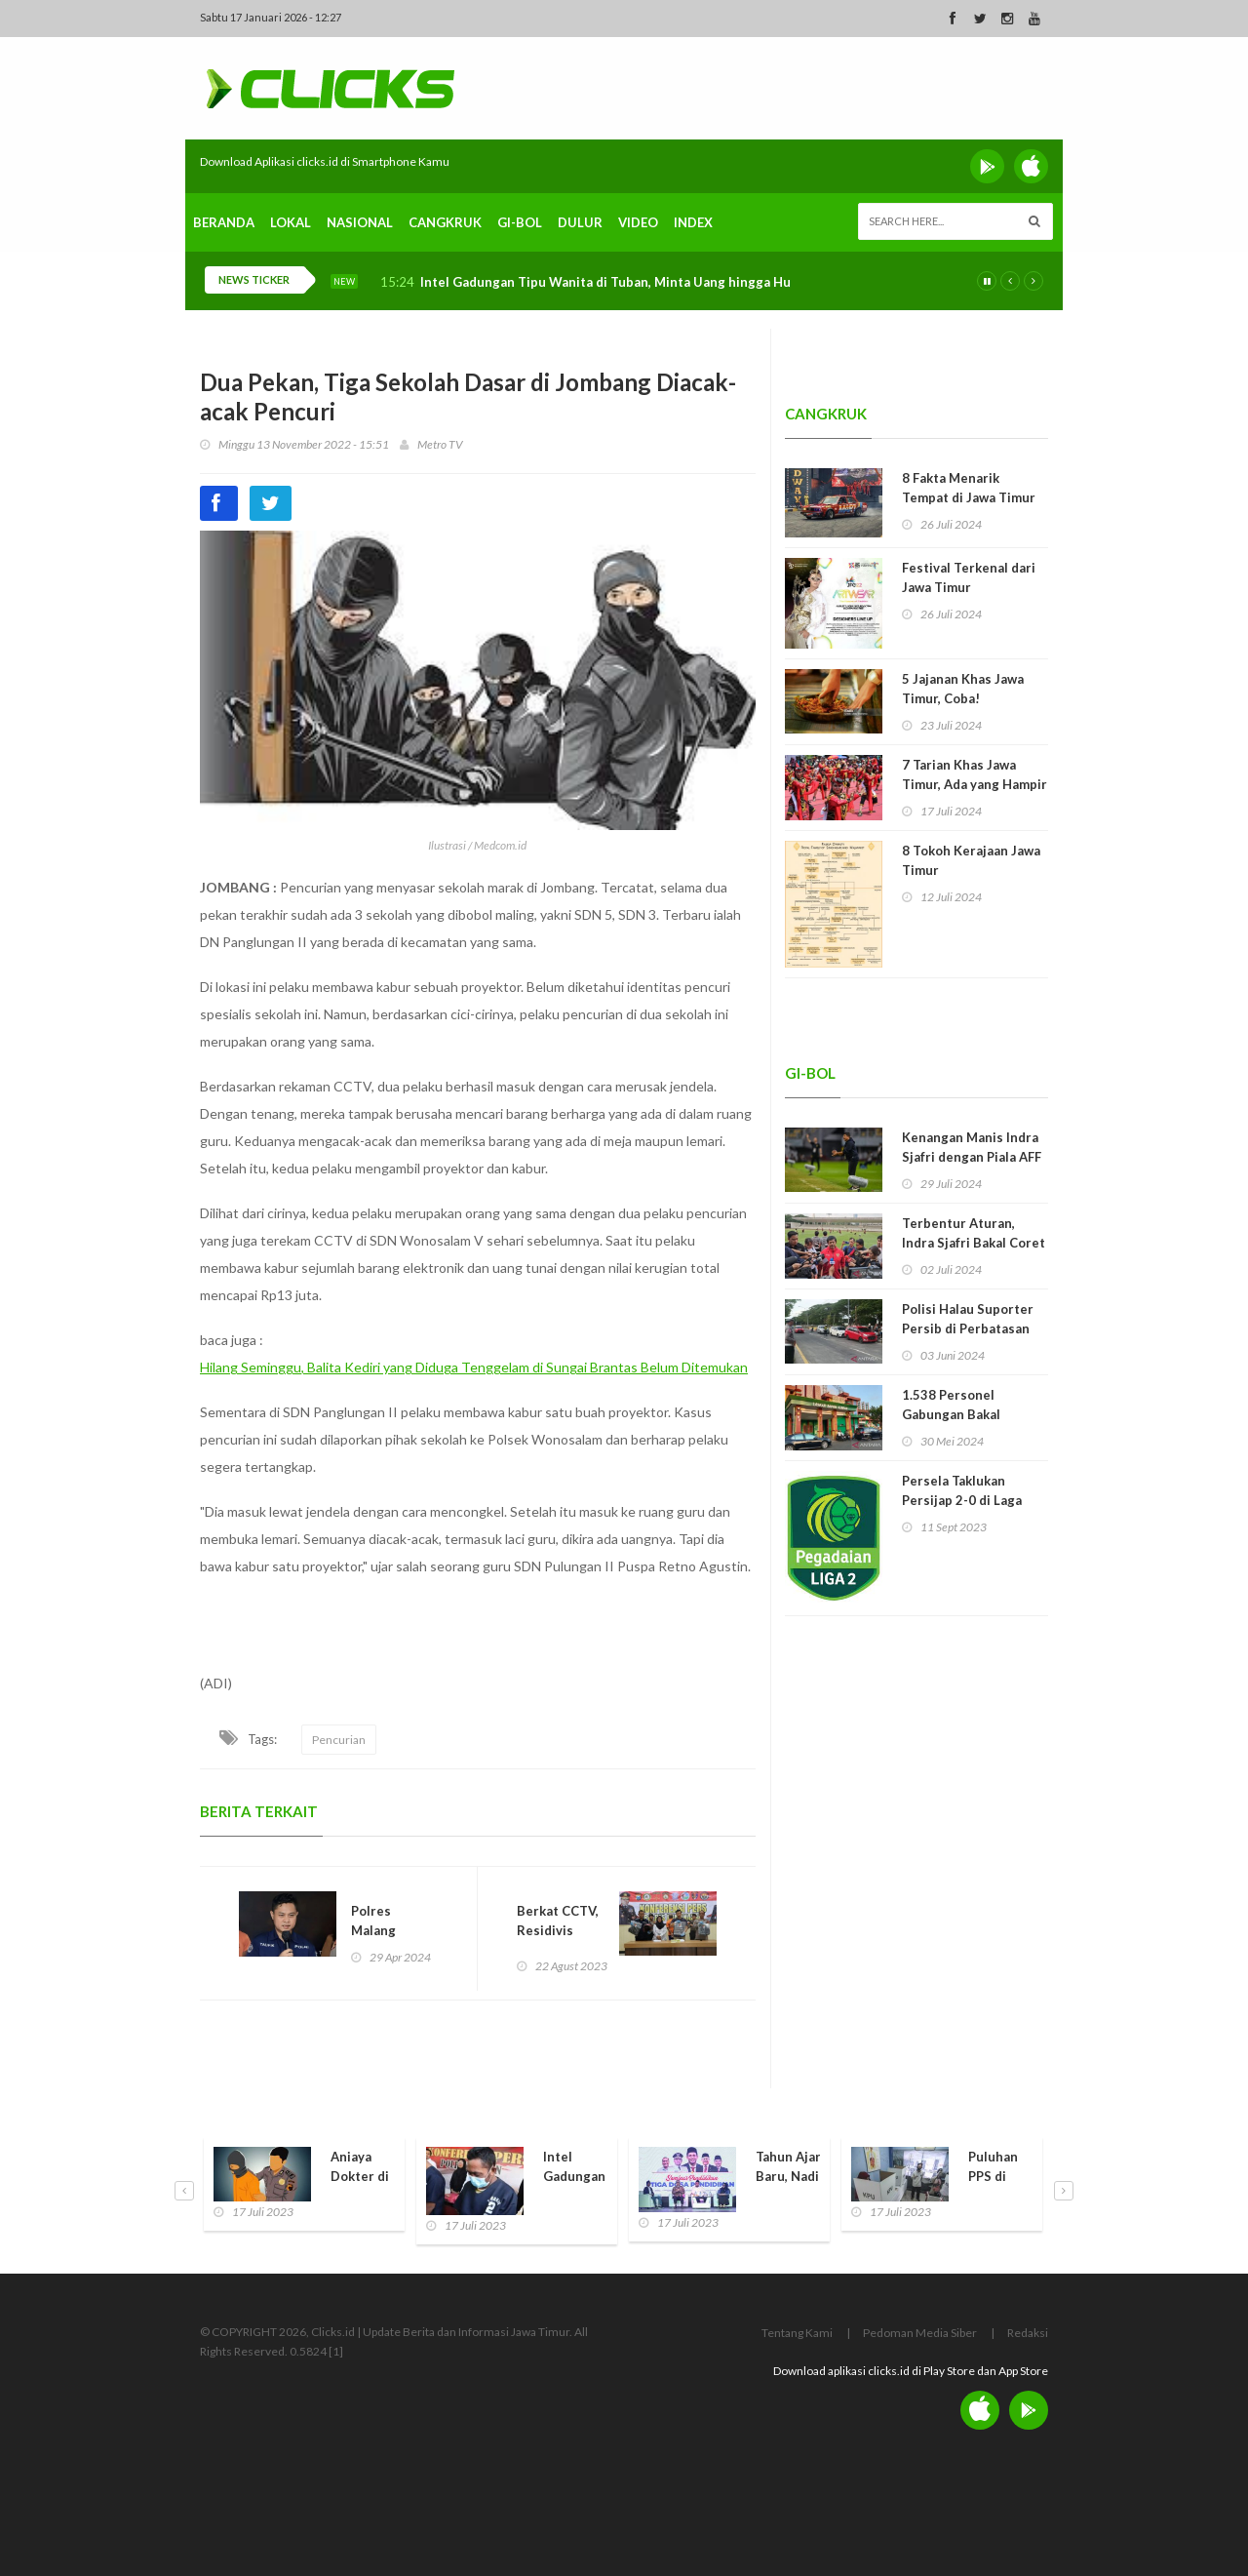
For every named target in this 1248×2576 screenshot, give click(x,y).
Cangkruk (445, 222)
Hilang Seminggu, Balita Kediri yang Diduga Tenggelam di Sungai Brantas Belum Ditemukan (474, 1367)
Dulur (580, 222)
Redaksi (1027, 2332)
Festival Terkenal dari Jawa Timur (968, 577)
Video (638, 222)
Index (693, 222)
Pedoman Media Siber (920, 2332)
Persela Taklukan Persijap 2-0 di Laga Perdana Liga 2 (962, 1500)
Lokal (290, 222)
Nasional (360, 222)
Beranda (223, 222)
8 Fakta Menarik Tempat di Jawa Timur (968, 487)
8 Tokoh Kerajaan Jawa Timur (971, 860)
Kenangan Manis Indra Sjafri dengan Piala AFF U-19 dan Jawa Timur (971, 1156)
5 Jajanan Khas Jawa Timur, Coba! (963, 688)
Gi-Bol (519, 222)
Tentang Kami (797, 2332)
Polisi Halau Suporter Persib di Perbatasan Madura (968, 1328)
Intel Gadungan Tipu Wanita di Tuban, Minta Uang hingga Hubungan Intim (646, 282)
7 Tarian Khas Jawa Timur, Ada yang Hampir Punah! (974, 784)
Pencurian (339, 1739)
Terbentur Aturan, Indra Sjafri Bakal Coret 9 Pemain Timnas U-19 (973, 1242)
